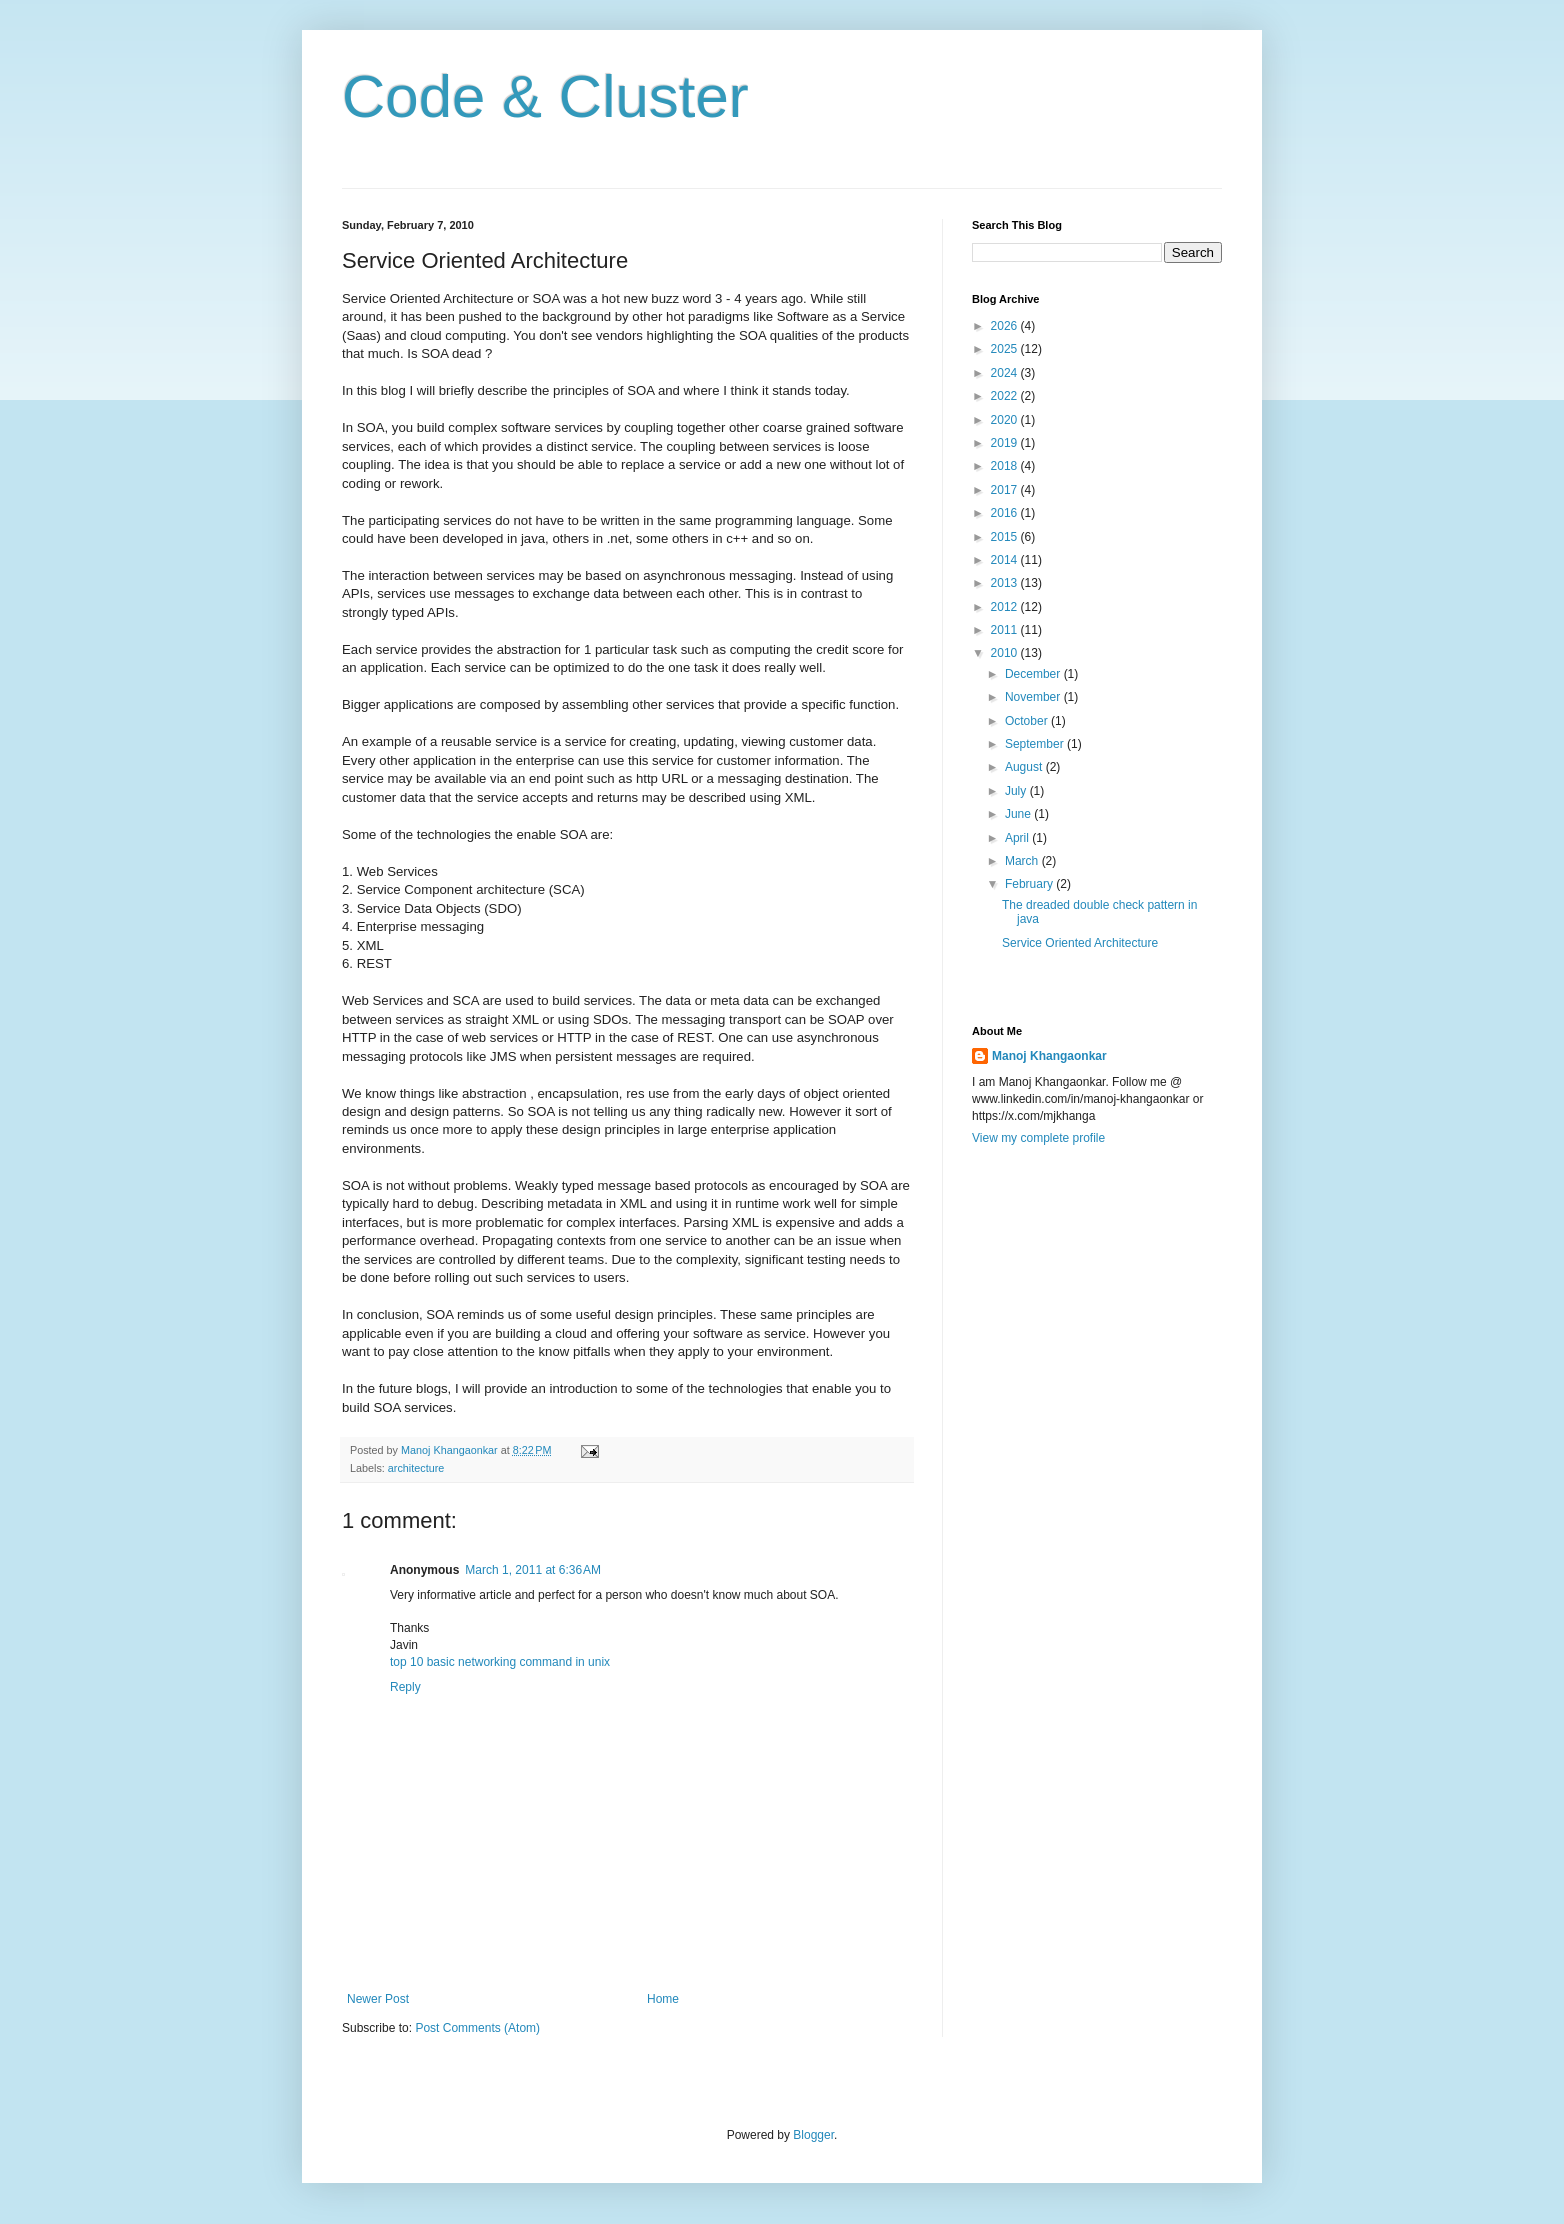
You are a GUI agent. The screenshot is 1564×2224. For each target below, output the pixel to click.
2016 (1006, 513)
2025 (1006, 349)
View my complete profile (1038, 1138)
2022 (1006, 396)
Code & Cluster (545, 96)
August (1025, 767)
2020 (1006, 420)
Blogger (813, 2135)
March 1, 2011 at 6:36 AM (533, 1570)
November (1034, 697)
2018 (1006, 466)
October (1028, 721)
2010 (1006, 653)
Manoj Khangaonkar (1049, 1056)
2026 (1006, 326)
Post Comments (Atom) (477, 2028)
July (1017, 791)
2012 (1006, 607)
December (1034, 674)
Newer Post (378, 1999)
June (1019, 814)
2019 (1006, 443)
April (1018, 838)
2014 (1006, 560)
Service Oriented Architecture (1080, 943)
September (1036, 744)
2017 (1006, 490)
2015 (1006, 537)
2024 (1006, 373)
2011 (1006, 630)
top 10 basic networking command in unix (500, 1662)
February (1030, 884)
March (1023, 861)
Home (663, 1999)
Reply (405, 1687)
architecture (416, 1468)
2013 (1006, 583)
